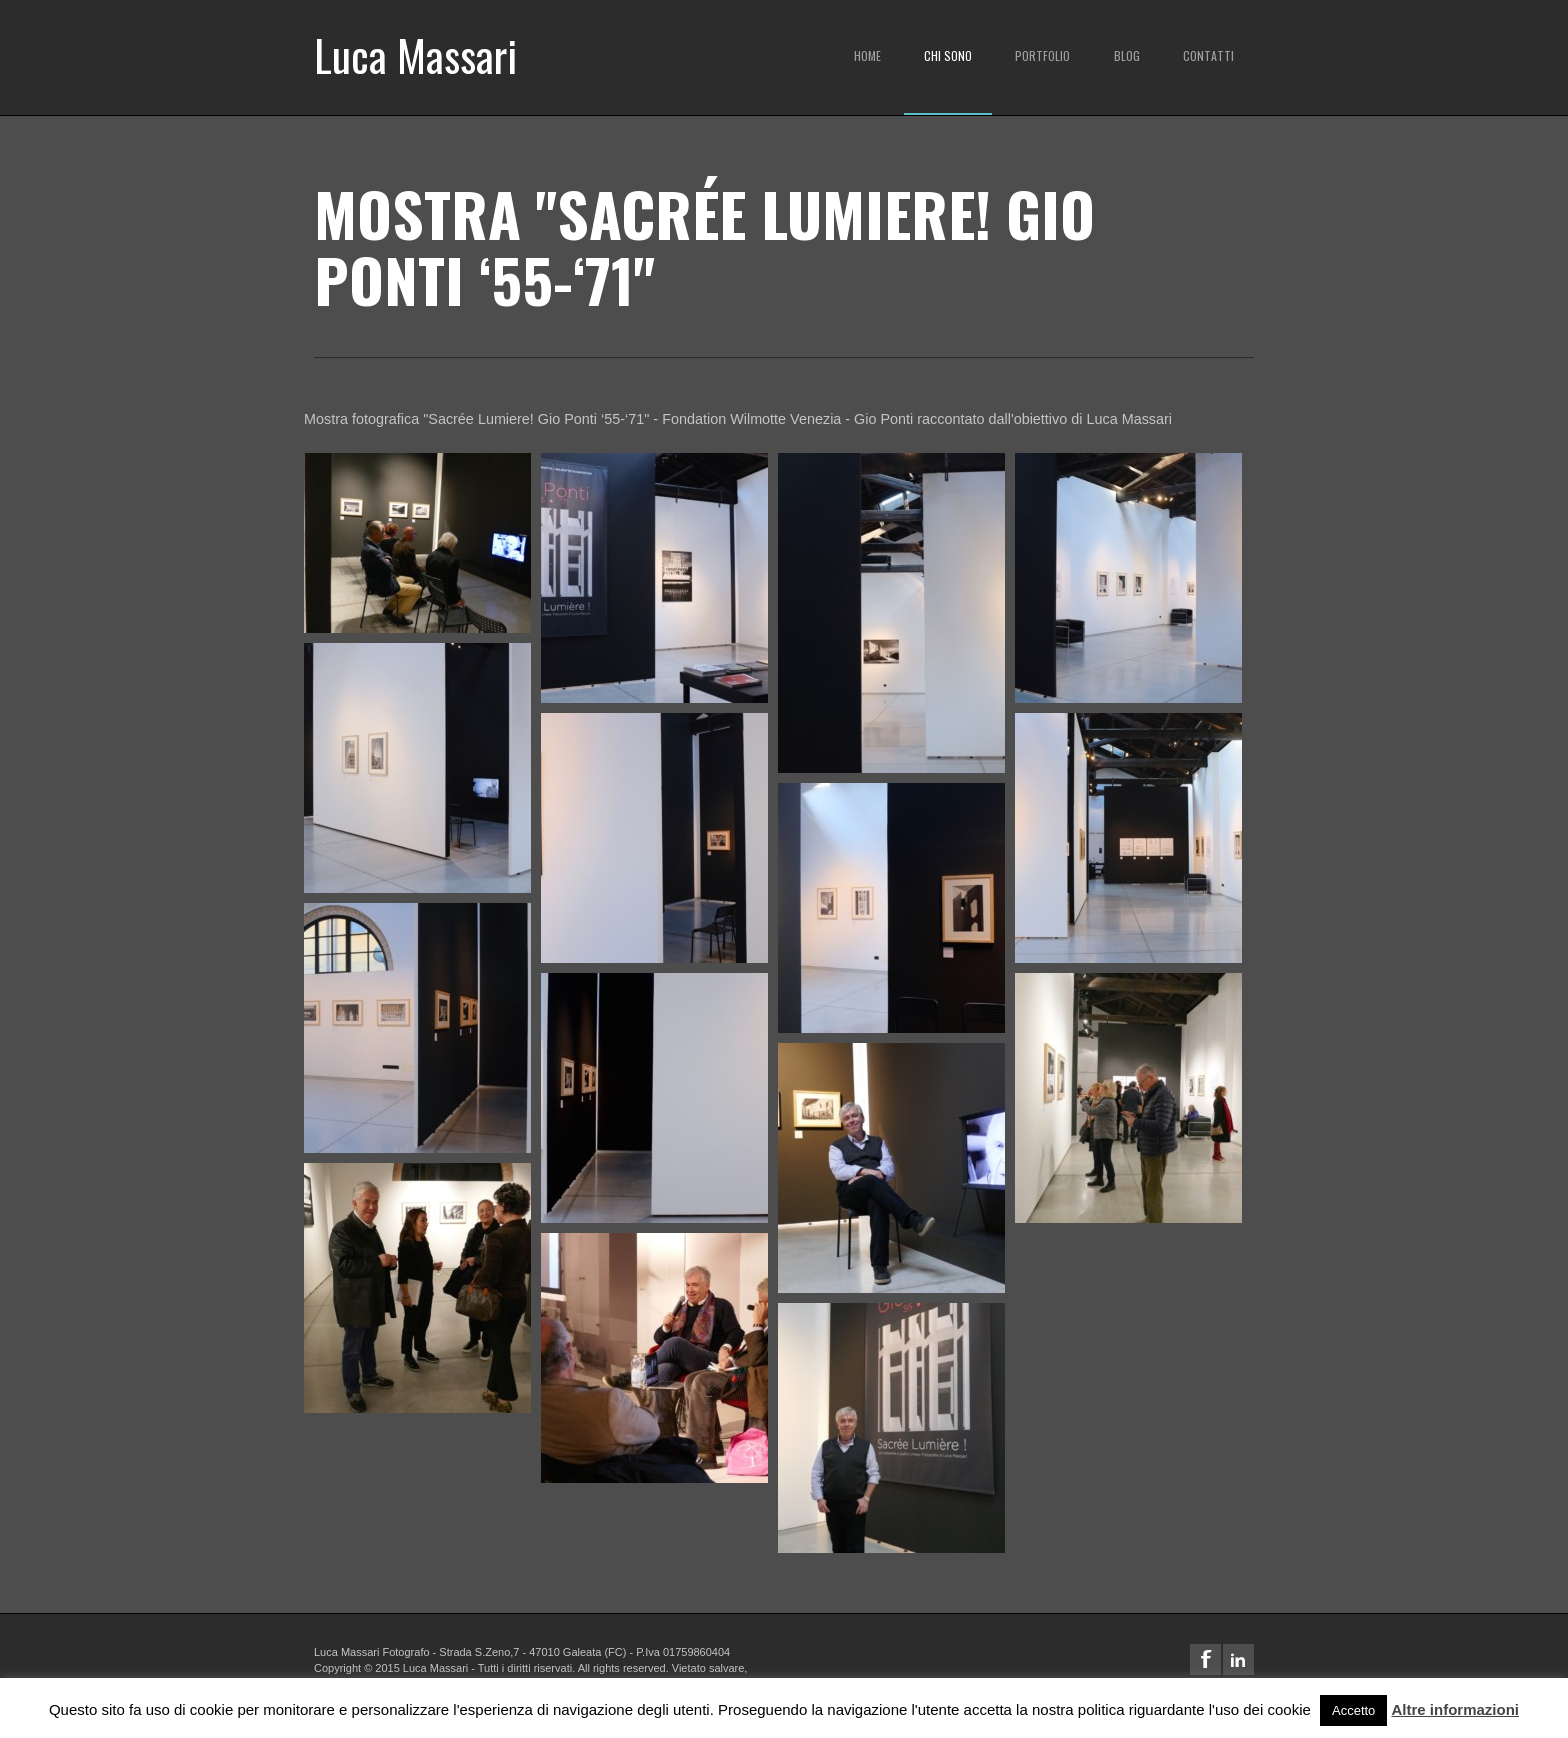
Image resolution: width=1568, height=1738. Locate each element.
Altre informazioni (1456, 1709)
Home (867, 55)
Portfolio (1042, 55)
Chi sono (948, 55)
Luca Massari (415, 54)
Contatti (1208, 55)
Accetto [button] (1353, 1710)
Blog (1127, 55)
